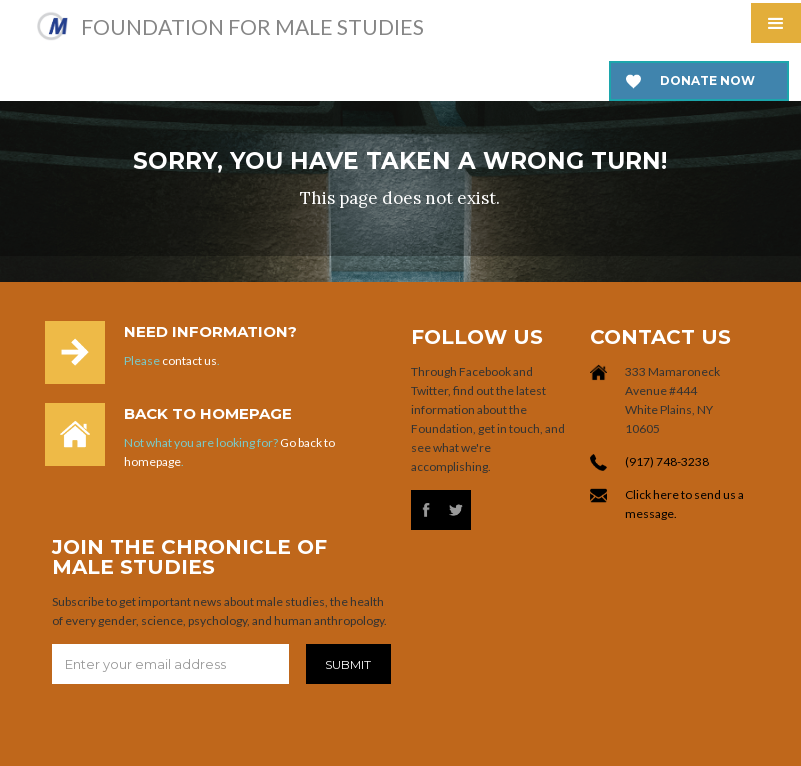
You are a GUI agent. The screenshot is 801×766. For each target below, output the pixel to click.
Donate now (707, 80)
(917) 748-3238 (667, 461)
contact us (189, 360)
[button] (776, 23)
